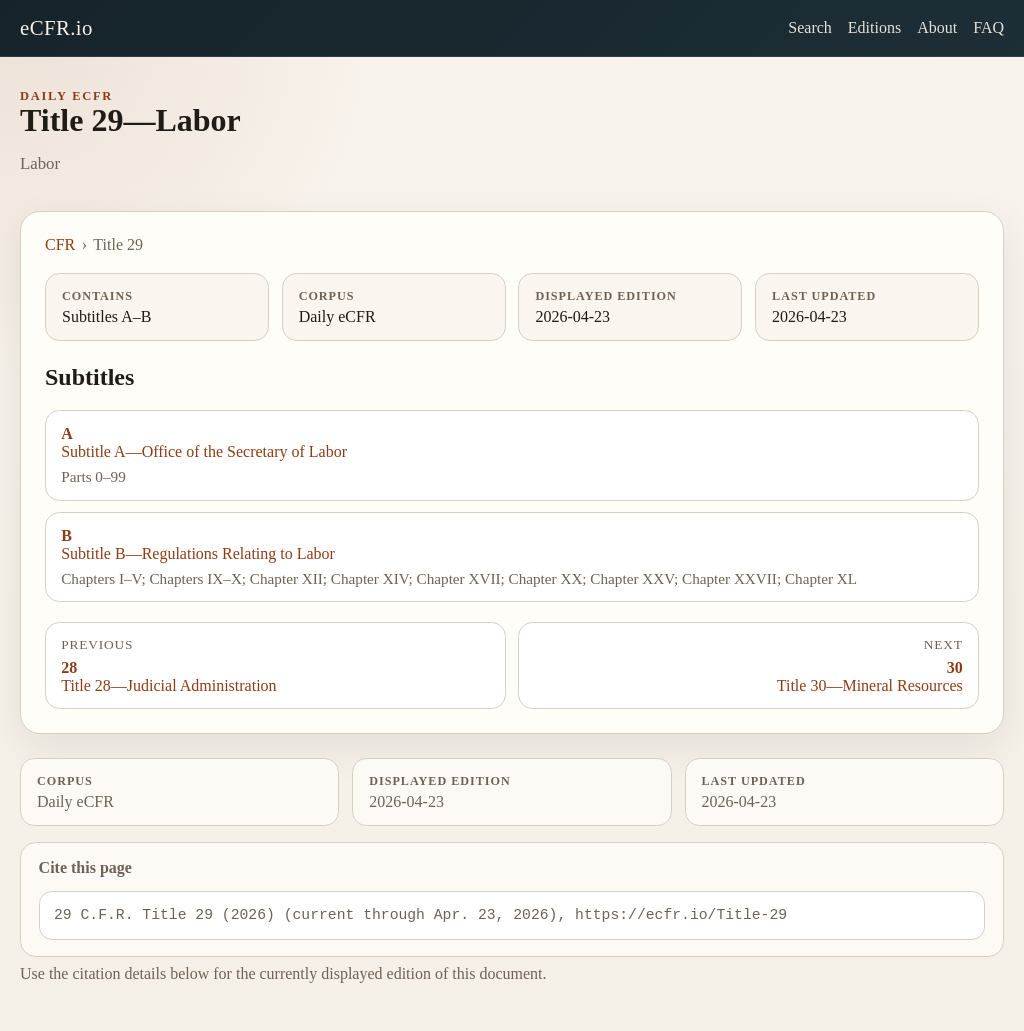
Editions (874, 27)
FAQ (988, 27)
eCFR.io (56, 27)
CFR (60, 244)
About (937, 27)
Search (810, 27)
